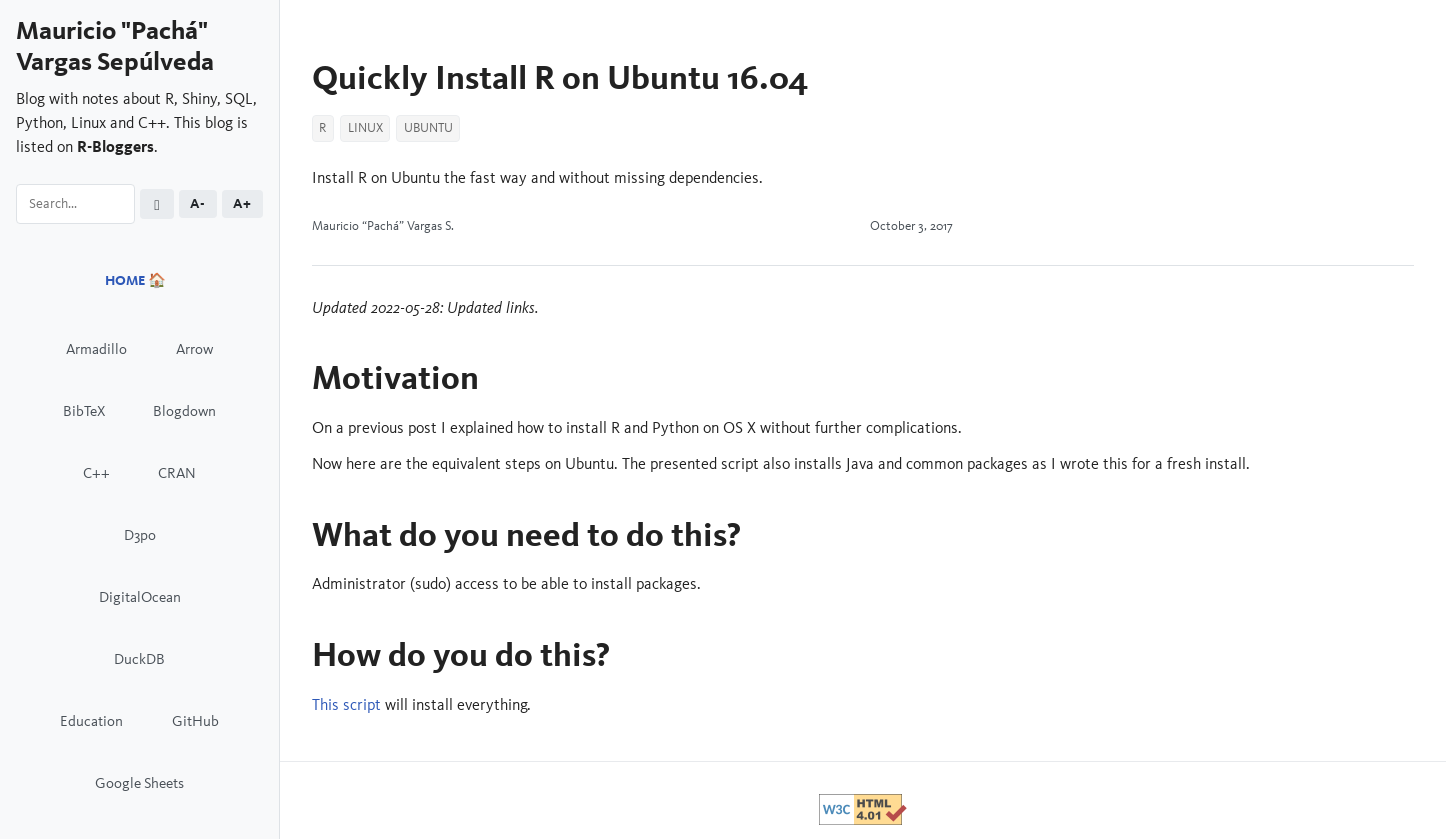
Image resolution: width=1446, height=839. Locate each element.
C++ (96, 472)
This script (346, 704)
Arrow (194, 348)
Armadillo (96, 348)
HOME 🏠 (135, 280)
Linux (365, 128)
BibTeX (84, 410)
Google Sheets (139, 782)
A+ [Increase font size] (242, 203)
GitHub (195, 720)
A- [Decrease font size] (197, 203)
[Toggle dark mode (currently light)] (157, 204)
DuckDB (139, 658)
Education (91, 720)
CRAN (177, 472)
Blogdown (184, 410)
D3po (140, 534)
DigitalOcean (140, 596)
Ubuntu (428, 128)
